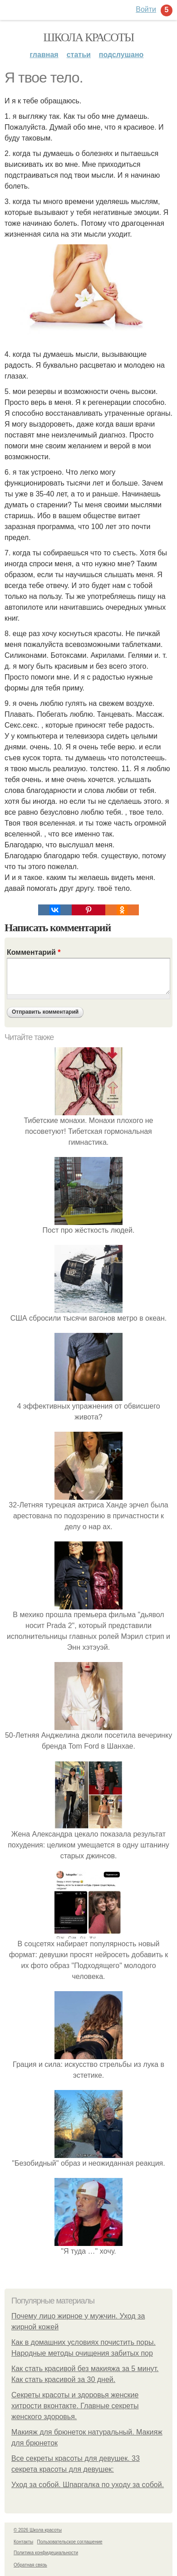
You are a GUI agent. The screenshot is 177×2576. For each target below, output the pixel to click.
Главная (44, 54)
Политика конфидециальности (46, 2552)
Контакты (23, 2541)
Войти (146, 9)
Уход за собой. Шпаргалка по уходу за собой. (87, 2485)
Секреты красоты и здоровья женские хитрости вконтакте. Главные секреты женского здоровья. (75, 2405)
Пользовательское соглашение (70, 2541)
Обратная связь (30, 2564)
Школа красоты (88, 37)
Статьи (79, 54)
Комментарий (33, 952)
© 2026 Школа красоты (38, 2529)
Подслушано (121, 54)
